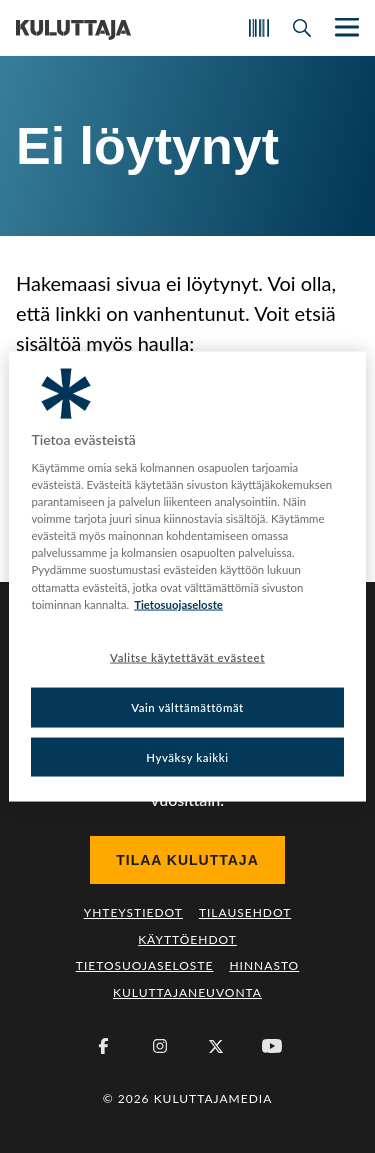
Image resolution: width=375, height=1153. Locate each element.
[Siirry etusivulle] (73, 28)
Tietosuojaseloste (145, 965)
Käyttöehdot (187, 939)
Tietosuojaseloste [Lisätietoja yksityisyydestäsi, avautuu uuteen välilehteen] (178, 603)
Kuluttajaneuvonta (187, 992)
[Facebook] (104, 1046)
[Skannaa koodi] (259, 28)
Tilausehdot (245, 912)
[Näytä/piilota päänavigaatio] (345, 27)
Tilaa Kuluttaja (187, 860)
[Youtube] (272, 1046)
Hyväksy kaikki (187, 756)
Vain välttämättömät (187, 706)
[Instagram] (160, 1046)
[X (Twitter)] (216, 1046)
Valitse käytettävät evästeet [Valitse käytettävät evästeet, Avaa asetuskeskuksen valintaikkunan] (187, 656)
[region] (187, 576)
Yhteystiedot (133, 912)
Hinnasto (264, 965)
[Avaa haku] (302, 28)
